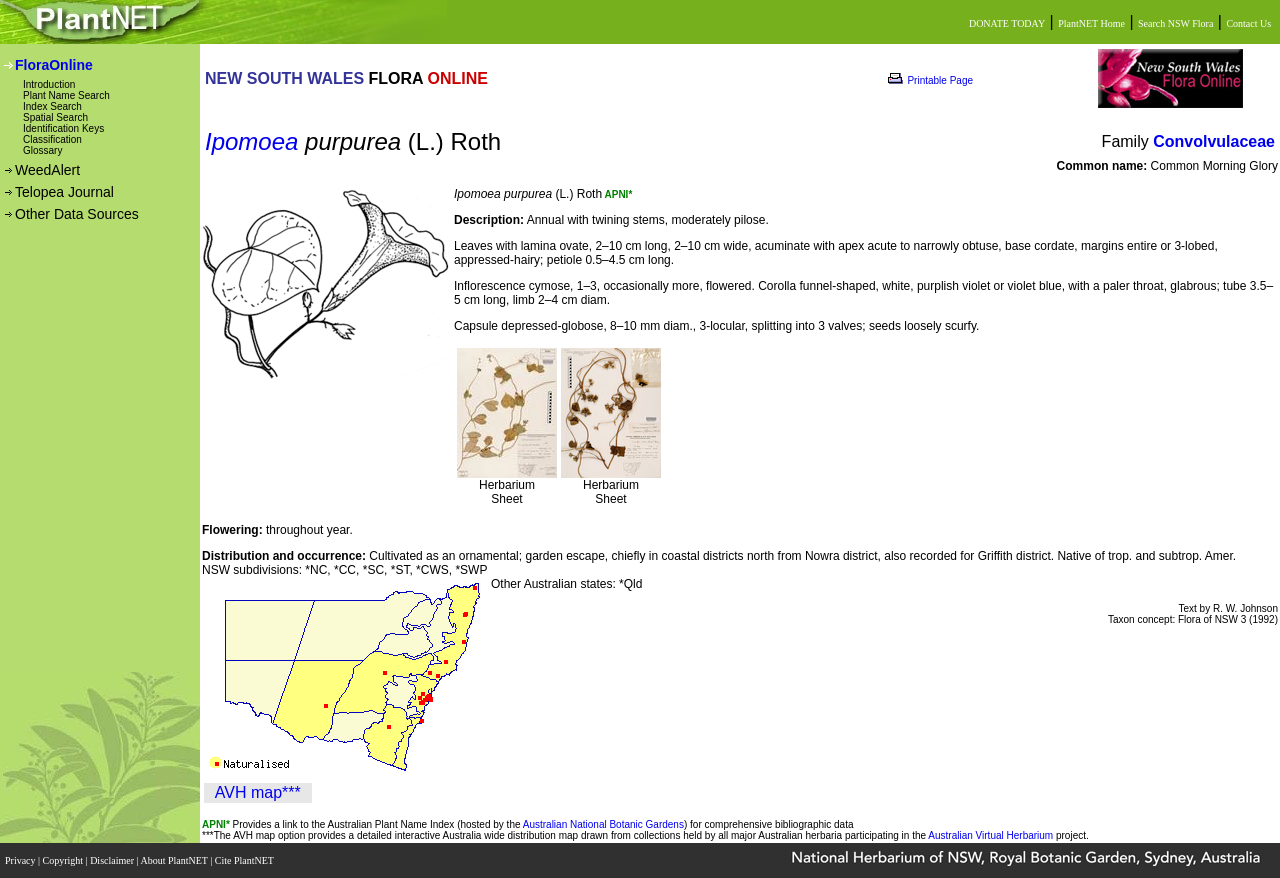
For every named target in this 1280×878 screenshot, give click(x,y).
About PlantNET (175, 860)
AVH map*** (258, 792)
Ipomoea (251, 141)
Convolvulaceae (1214, 141)
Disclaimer (113, 860)
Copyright (64, 860)
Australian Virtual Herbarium (990, 835)
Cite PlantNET (245, 860)
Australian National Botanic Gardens (603, 824)
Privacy (21, 860)
